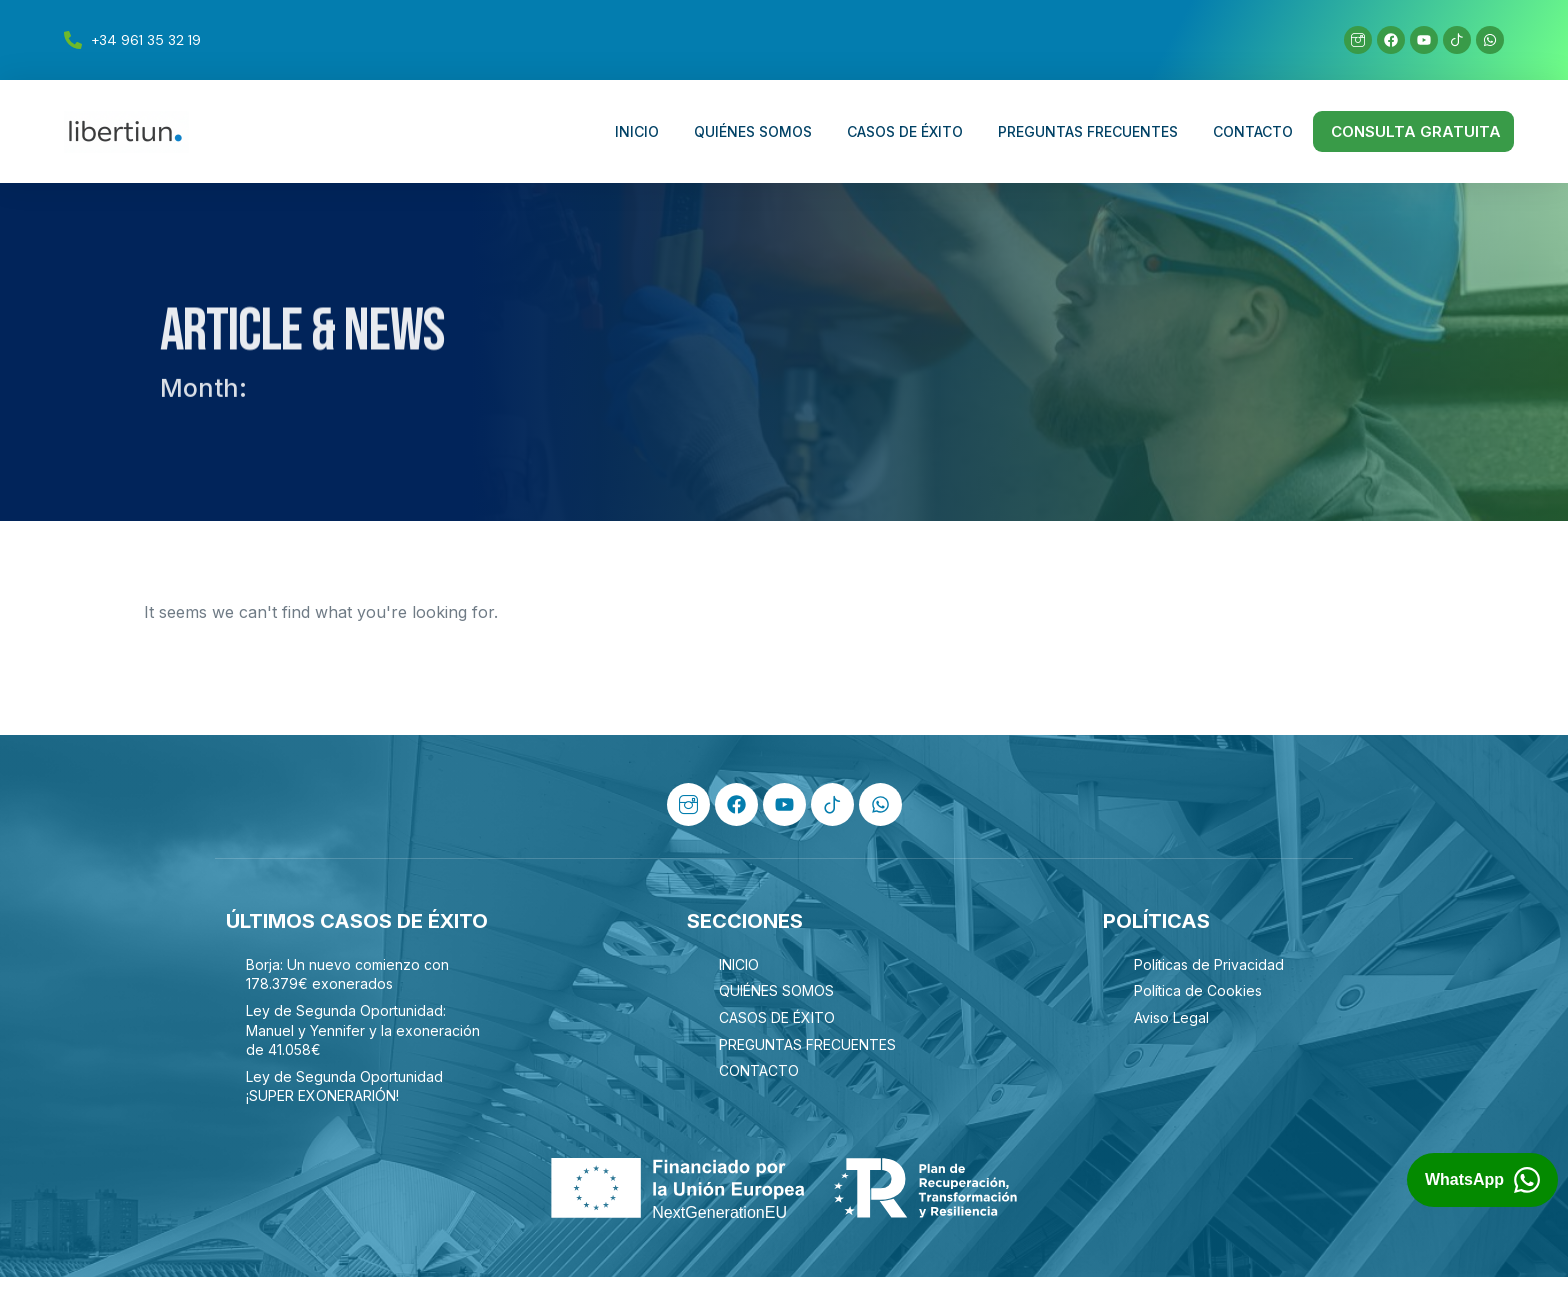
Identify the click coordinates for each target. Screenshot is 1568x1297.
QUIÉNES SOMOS (753, 131)
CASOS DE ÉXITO (905, 131)
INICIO (637, 131)
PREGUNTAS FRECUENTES (1088, 131)
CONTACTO (1253, 131)
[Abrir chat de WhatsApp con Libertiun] (1482, 1181)
